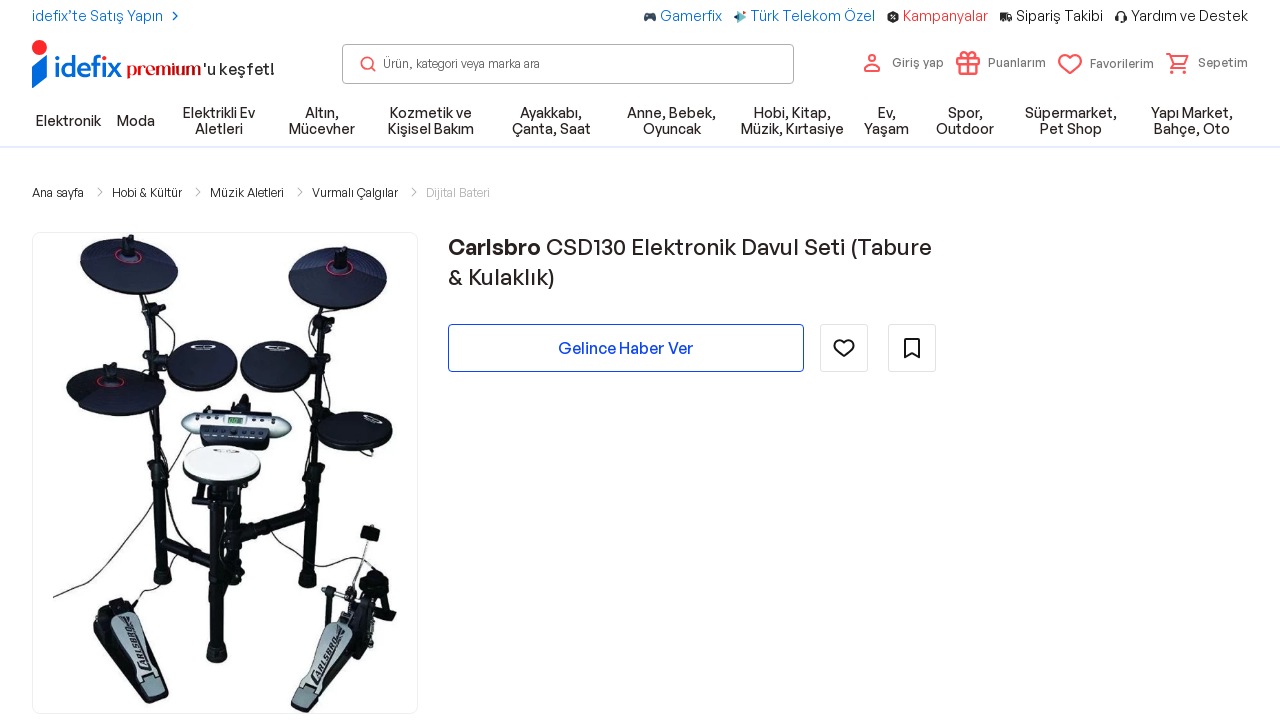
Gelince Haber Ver (626, 348)
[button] (1207, 63)
